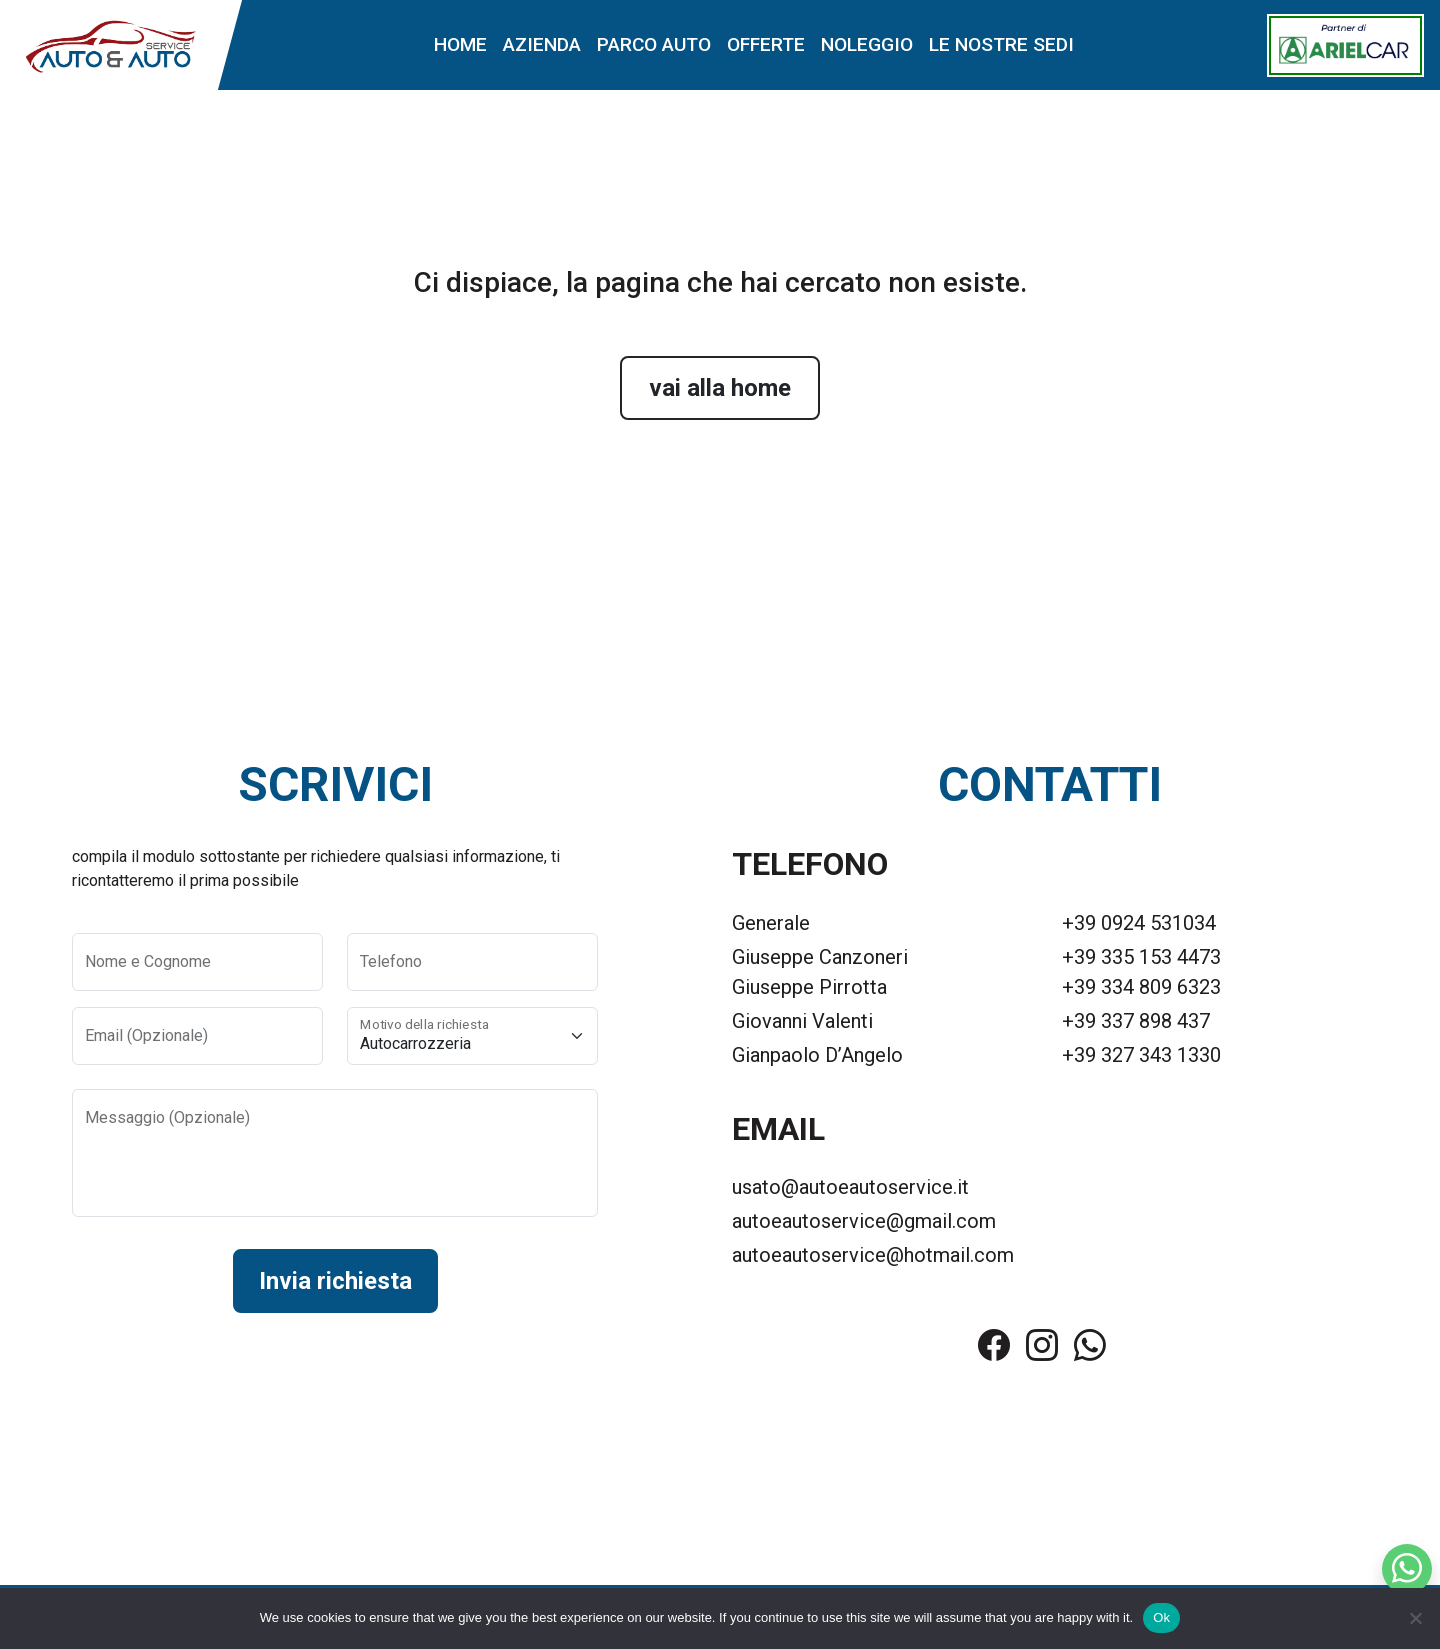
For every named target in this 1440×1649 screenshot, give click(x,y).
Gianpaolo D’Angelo (817, 1055)
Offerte (766, 44)
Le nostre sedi (1001, 44)
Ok (1161, 1617)
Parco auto (654, 44)
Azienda (542, 44)
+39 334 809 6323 (1141, 987)
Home (460, 44)
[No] (1415, 1618)
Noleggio (867, 44)
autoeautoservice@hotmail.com (873, 1255)
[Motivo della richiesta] (472, 1036)
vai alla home (720, 388)
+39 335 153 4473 (1141, 957)
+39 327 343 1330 (1141, 1055)
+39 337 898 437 (1136, 1021)
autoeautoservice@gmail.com (864, 1221)
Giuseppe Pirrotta (809, 987)
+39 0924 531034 (1139, 923)
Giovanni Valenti (802, 1021)
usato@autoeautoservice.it (850, 1187)
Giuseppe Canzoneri (820, 957)
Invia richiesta (335, 1281)
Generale (771, 923)
